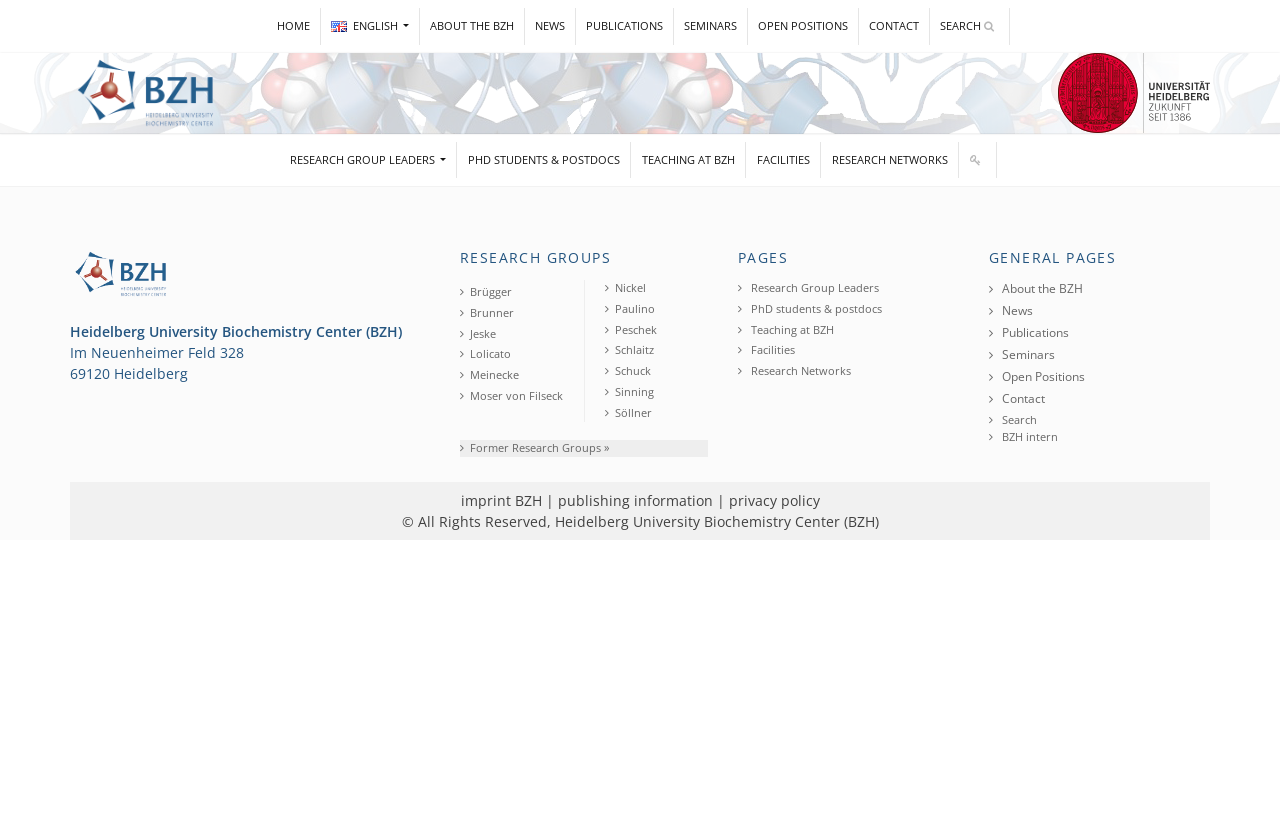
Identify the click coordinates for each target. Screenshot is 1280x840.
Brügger (486, 291)
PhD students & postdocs (544, 159)
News (550, 25)
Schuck (628, 370)
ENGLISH (366, 25)
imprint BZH (501, 500)
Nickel (625, 287)
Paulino (630, 308)
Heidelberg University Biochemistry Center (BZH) (717, 521)
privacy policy (774, 500)
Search (967, 25)
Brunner (487, 312)
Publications (624, 25)
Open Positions (803, 25)
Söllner (628, 412)
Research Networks (890, 159)
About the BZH (472, 25)
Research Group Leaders (364, 159)
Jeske (478, 333)
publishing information (635, 500)
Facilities (783, 159)
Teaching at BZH (688, 159)
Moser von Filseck (511, 395)
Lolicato (485, 353)
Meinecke (489, 374)
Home (293, 25)
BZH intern (1023, 436)
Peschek (631, 329)
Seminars (710, 25)
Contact (894, 25)
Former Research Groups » (534, 447)
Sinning (629, 391)
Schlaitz (629, 349)
